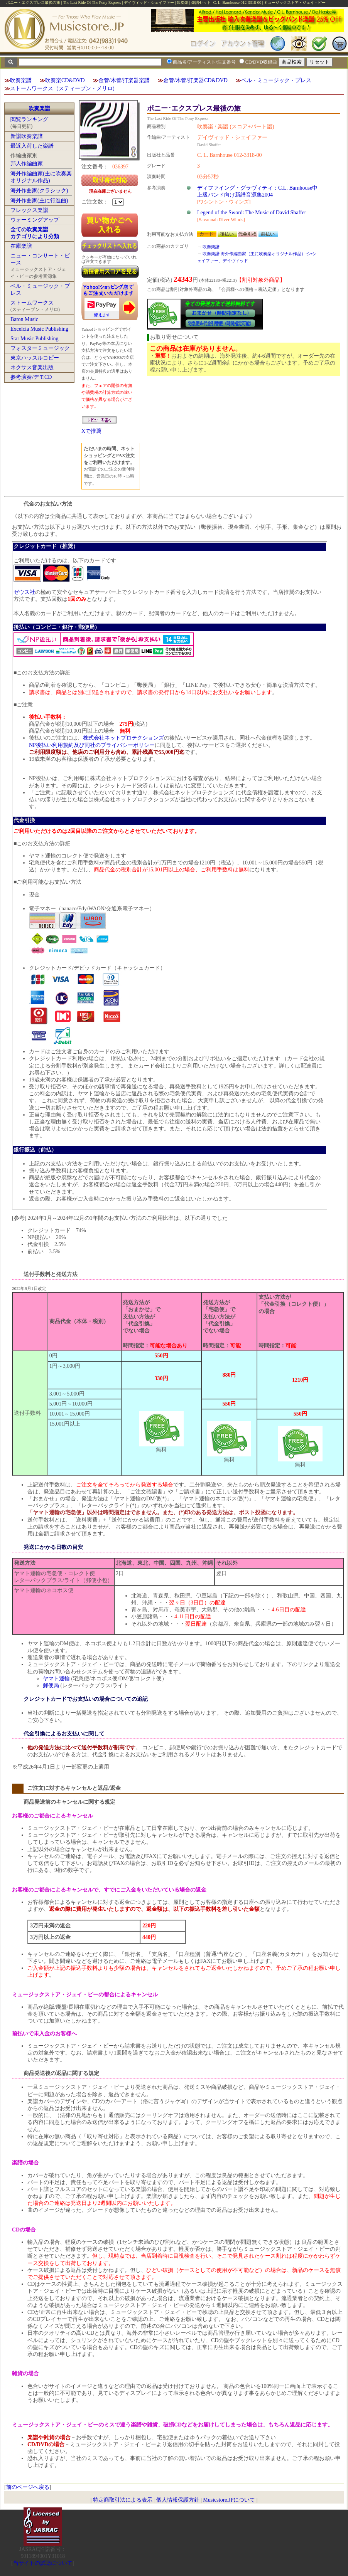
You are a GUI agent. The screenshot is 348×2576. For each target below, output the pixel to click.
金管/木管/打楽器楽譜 (124, 80)
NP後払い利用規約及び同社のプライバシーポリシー (92, 745)
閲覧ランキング (29, 119)
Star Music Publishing (34, 338)
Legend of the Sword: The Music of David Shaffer (251, 212)
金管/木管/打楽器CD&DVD (195, 80)
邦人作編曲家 (26, 163)
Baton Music (24, 319)
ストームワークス (32, 303)
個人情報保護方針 (177, 2500)
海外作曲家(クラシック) (39, 190)
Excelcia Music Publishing (39, 329)
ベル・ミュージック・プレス (276, 80)
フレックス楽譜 (29, 210)
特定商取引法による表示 (122, 2500)
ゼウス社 (24, 592)
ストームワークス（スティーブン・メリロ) (62, 88)
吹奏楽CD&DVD (65, 80)
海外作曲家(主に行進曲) (39, 200)
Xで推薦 (91, 431)
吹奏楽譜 (21, 80)
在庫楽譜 (21, 246)
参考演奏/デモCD (31, 377)
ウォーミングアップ (34, 220)
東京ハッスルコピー (34, 358)
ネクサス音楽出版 (32, 367)
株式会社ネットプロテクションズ (123, 738)
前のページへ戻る (27, 2487)
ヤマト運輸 (56, 1678)
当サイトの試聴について (43, 2563)
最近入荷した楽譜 (32, 146)
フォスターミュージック (40, 348)
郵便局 (51, 1685)
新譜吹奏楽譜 (26, 136)
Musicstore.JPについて (229, 2500)
